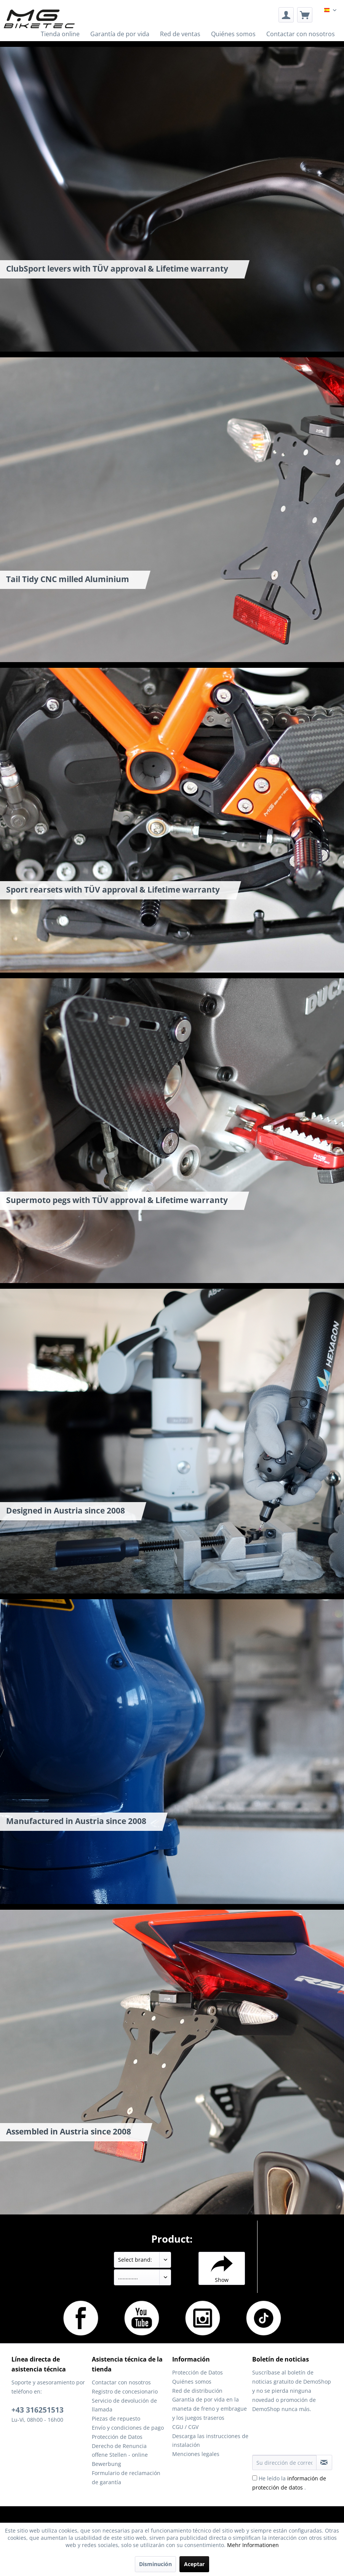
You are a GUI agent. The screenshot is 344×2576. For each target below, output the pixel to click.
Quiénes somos (191, 2381)
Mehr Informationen (253, 2545)
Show (222, 2267)
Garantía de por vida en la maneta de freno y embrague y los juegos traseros (209, 2408)
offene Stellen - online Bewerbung (120, 2459)
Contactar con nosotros (121, 2382)
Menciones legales (195, 2454)
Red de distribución (197, 2390)
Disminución (155, 2564)
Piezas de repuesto (116, 2418)
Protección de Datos (117, 2436)
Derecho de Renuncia (119, 2446)
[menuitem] (286, 14)
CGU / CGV (185, 2426)
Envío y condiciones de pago (128, 2427)
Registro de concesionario (125, 2391)
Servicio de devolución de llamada (124, 2405)
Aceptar (194, 2564)
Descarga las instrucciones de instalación (210, 2440)
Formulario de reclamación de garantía (126, 2477)
